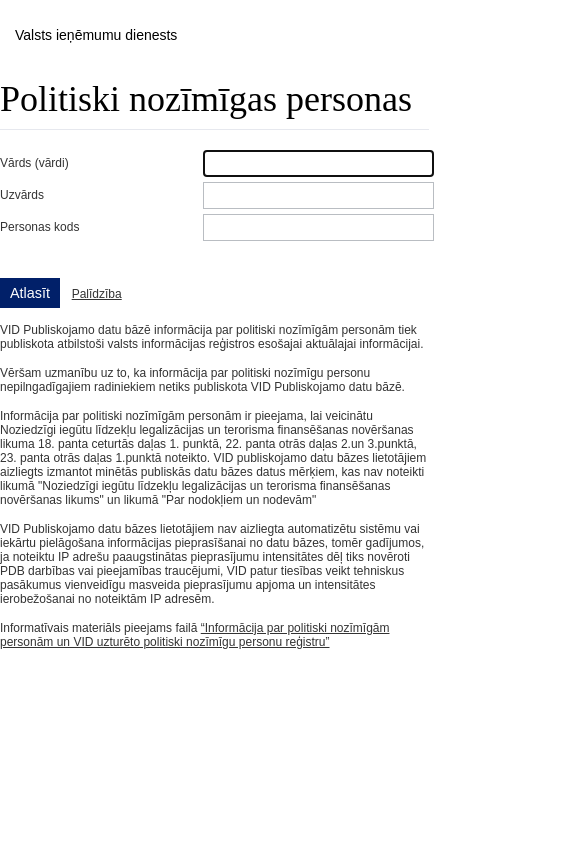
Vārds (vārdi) (34, 163)
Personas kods (39, 227)
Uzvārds (22, 195)
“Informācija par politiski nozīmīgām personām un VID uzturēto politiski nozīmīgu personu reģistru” (194, 635)
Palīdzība (97, 294)
